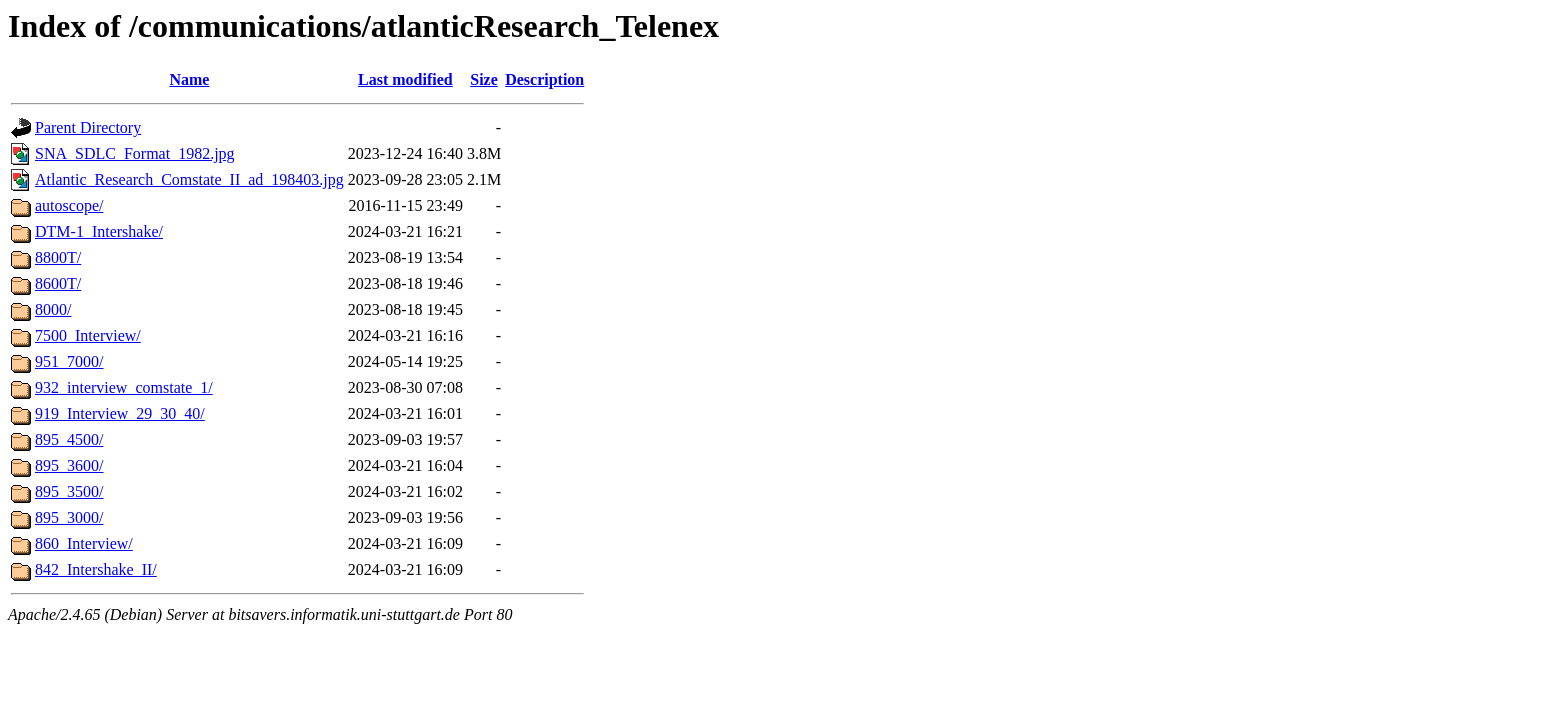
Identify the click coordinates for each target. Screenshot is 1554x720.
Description (544, 79)
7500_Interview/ (88, 335)
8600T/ (58, 283)
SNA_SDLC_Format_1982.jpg (135, 153)
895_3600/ (69, 465)
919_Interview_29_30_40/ (120, 413)
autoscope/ (69, 205)
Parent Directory (88, 127)
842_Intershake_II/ (96, 569)
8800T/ (58, 257)
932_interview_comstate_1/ (124, 387)
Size (484, 79)
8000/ (53, 309)
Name (189, 79)
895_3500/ (69, 491)
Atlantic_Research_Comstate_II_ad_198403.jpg (189, 179)
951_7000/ (69, 361)
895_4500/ (69, 439)
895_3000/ (69, 517)
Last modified (405, 79)
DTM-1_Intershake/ (99, 231)
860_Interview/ (84, 543)
